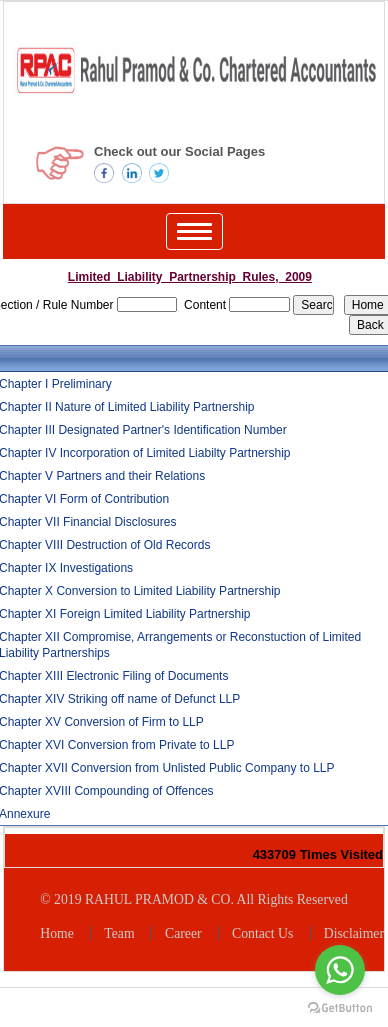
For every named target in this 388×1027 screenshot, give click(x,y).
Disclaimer (354, 933)
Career (183, 933)
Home (57, 933)
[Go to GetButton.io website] (340, 1007)
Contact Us (262, 933)
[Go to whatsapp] (340, 970)
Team (119, 933)
